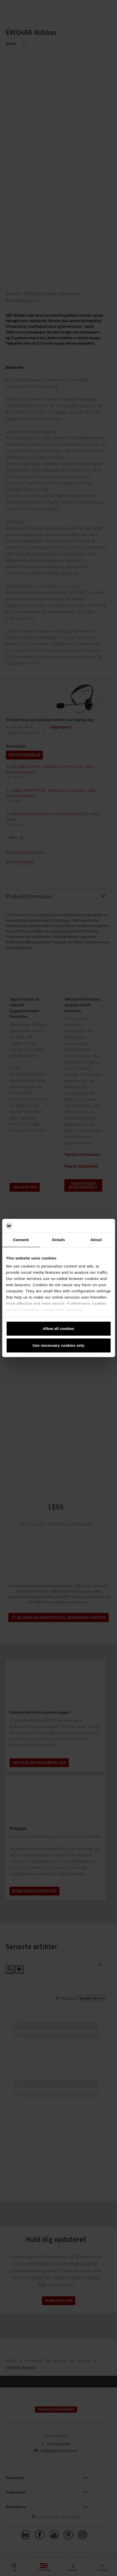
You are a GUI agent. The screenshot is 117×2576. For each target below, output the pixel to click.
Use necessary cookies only (58, 1345)
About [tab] (96, 1240)
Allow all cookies (58, 1328)
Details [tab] (58, 1240)
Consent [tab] (21, 1240)
